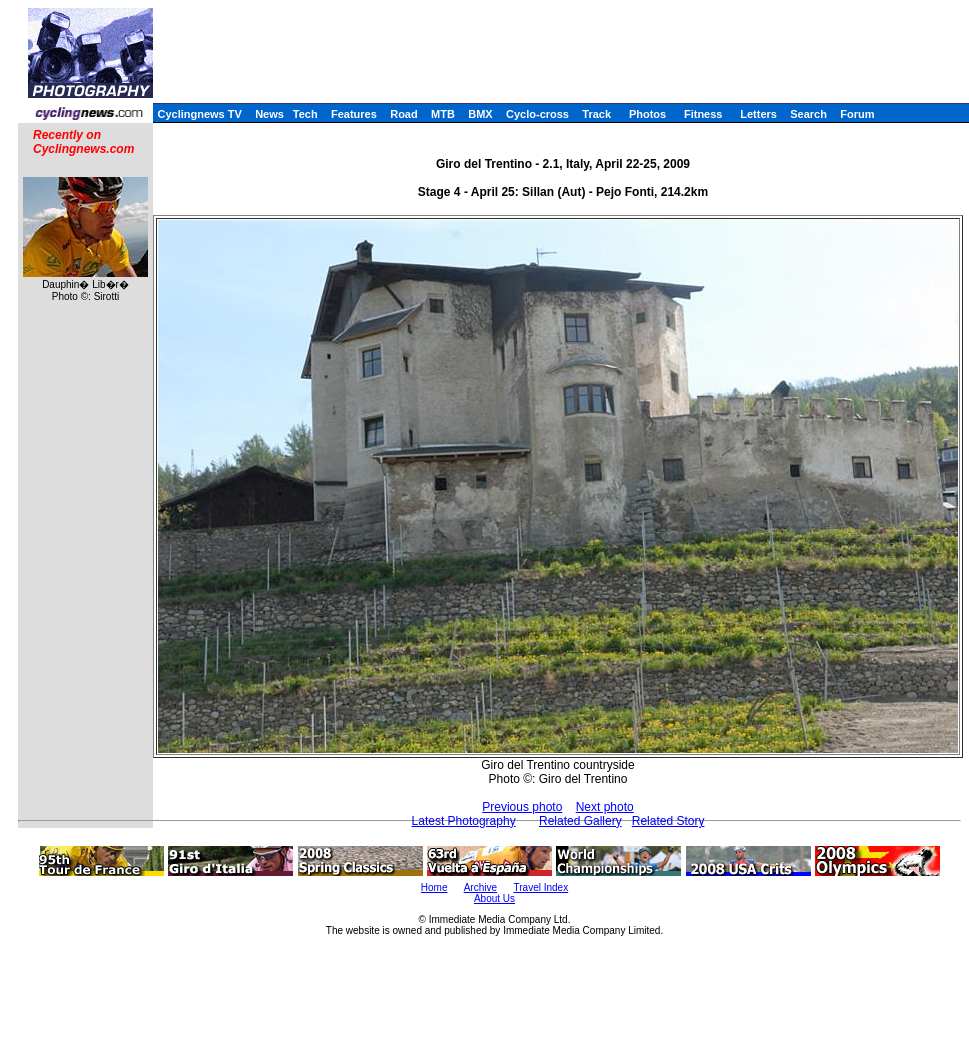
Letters (758, 114)
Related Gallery (580, 821)
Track (596, 114)
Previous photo (522, 807)
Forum (857, 114)
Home (434, 887)
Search (808, 114)
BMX (480, 114)
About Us (494, 898)
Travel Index (541, 887)
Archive (480, 887)
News (269, 114)
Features (354, 114)
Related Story (668, 821)
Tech (305, 114)
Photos (647, 114)
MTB (443, 114)
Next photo (605, 807)
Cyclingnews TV (199, 114)
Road (404, 114)
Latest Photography (464, 821)
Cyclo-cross (537, 114)
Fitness (703, 114)
